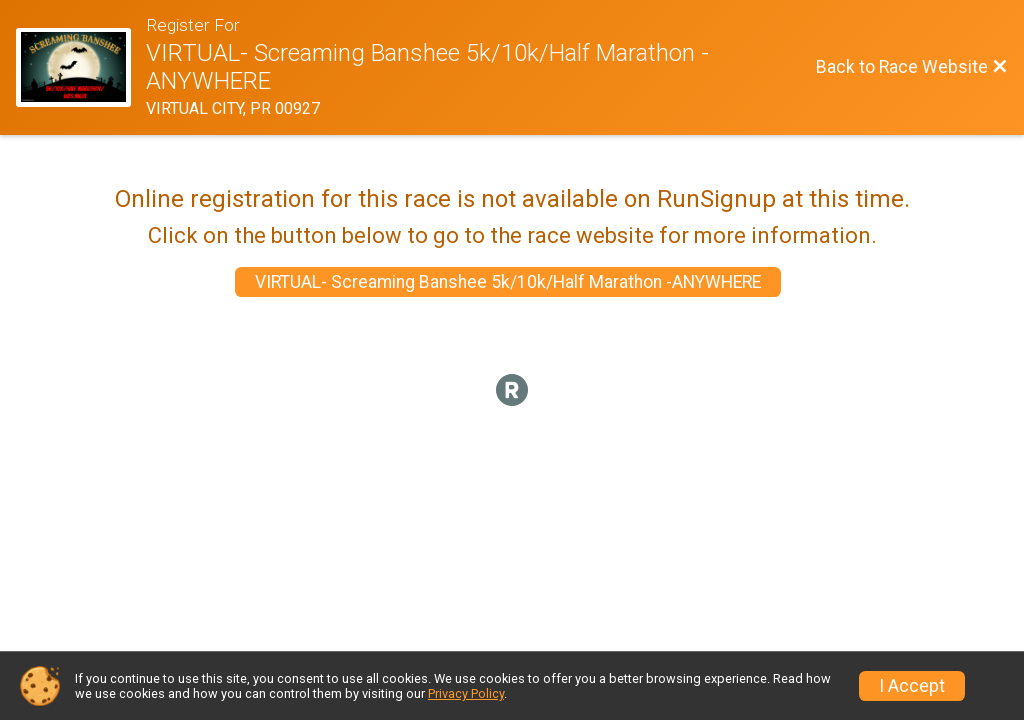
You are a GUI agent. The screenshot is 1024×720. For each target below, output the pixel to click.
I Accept (912, 686)
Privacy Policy (466, 693)
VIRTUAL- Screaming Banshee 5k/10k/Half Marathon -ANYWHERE (508, 282)
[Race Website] (81, 68)
